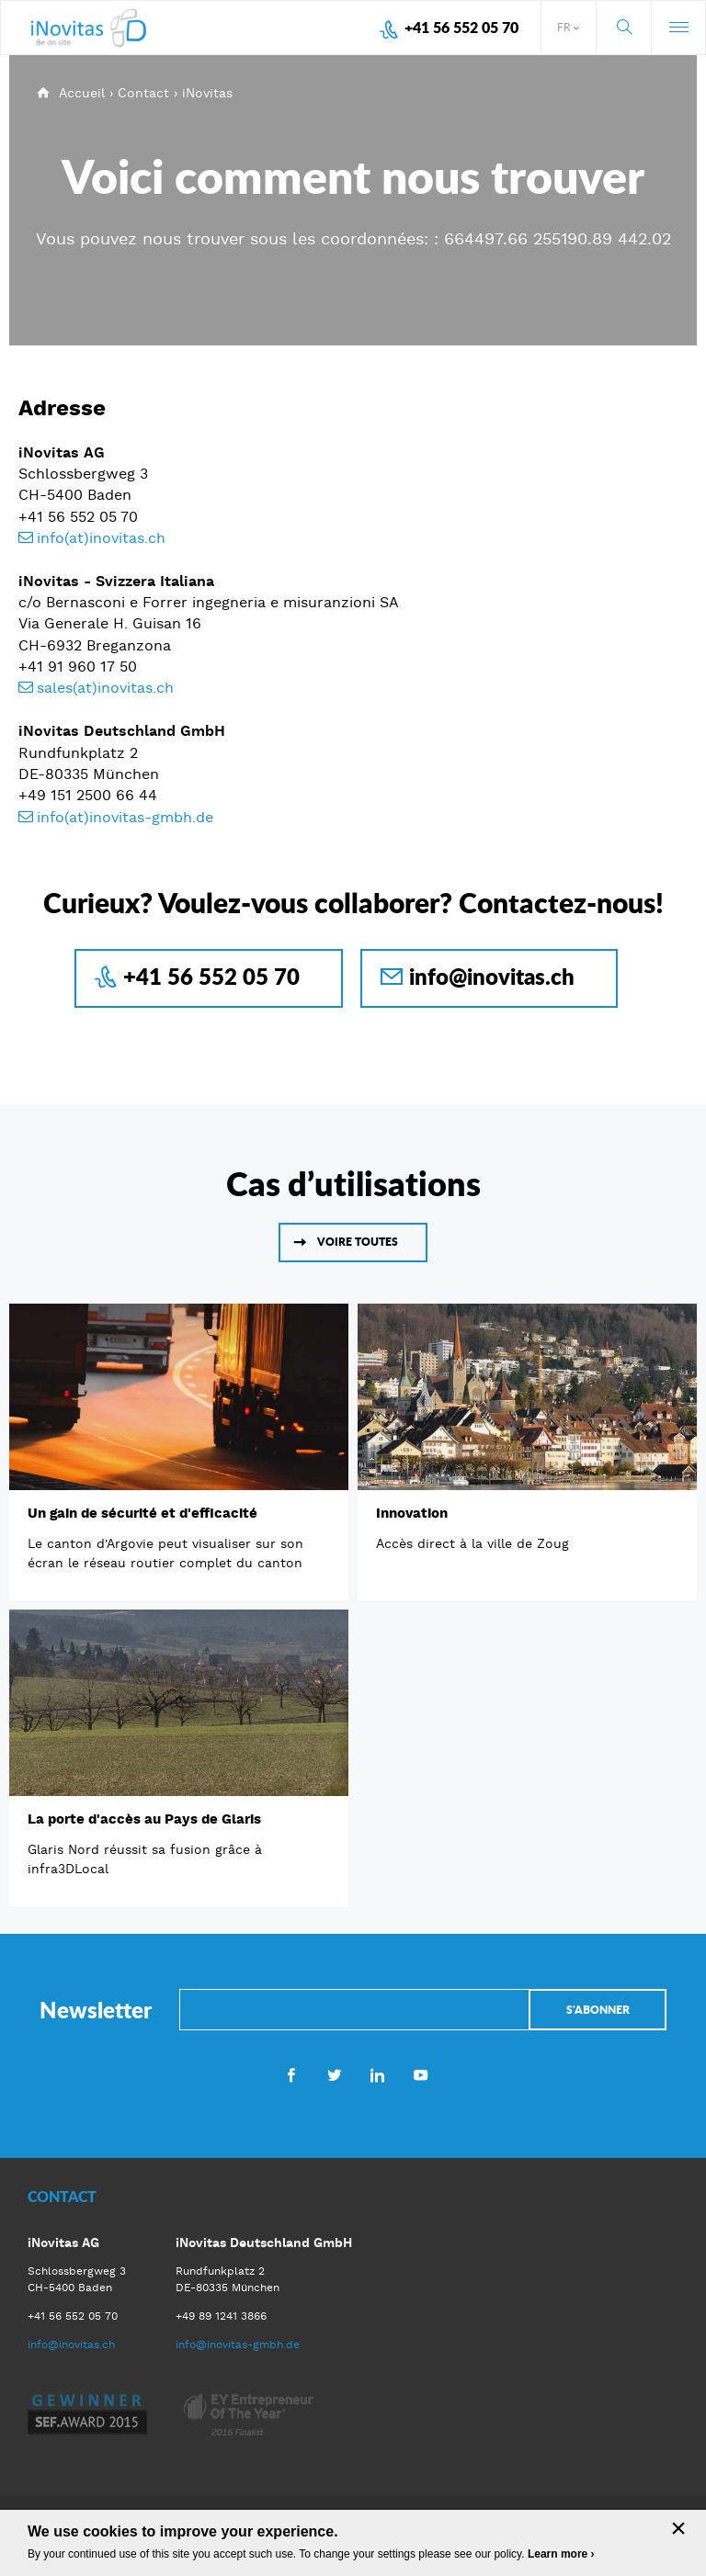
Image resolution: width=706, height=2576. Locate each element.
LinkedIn (377, 2074)
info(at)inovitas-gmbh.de (125, 817)
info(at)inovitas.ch (101, 538)
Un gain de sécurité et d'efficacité (142, 1513)
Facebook (291, 2074)
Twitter (334, 2074)
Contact (143, 92)
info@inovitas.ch (492, 976)
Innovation (412, 1513)
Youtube (421, 2074)
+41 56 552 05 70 (461, 27)
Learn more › (561, 2554)
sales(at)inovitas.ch (105, 687)
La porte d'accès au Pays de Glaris (144, 1819)
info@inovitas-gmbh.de (238, 2344)
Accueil (82, 92)
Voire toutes (357, 1241)
